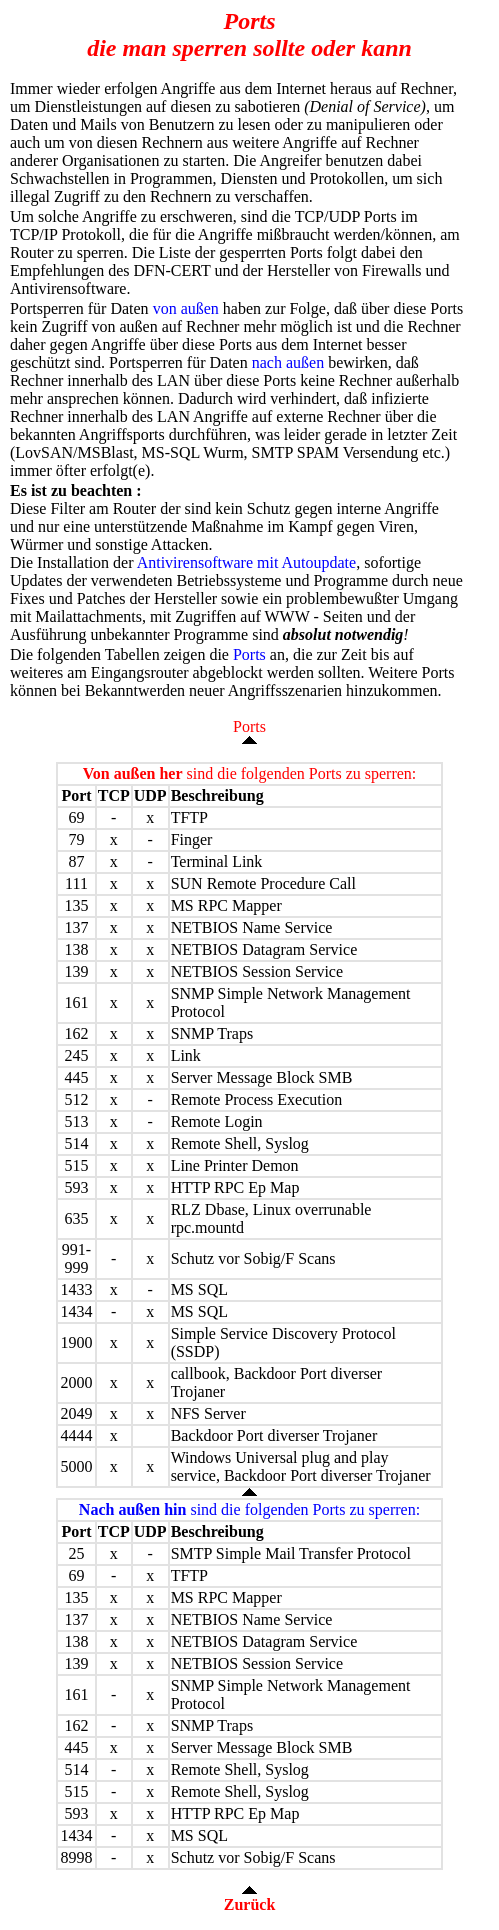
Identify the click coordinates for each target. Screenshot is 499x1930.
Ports (249, 654)
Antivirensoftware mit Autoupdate (247, 562)
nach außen (288, 362)
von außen (186, 308)
